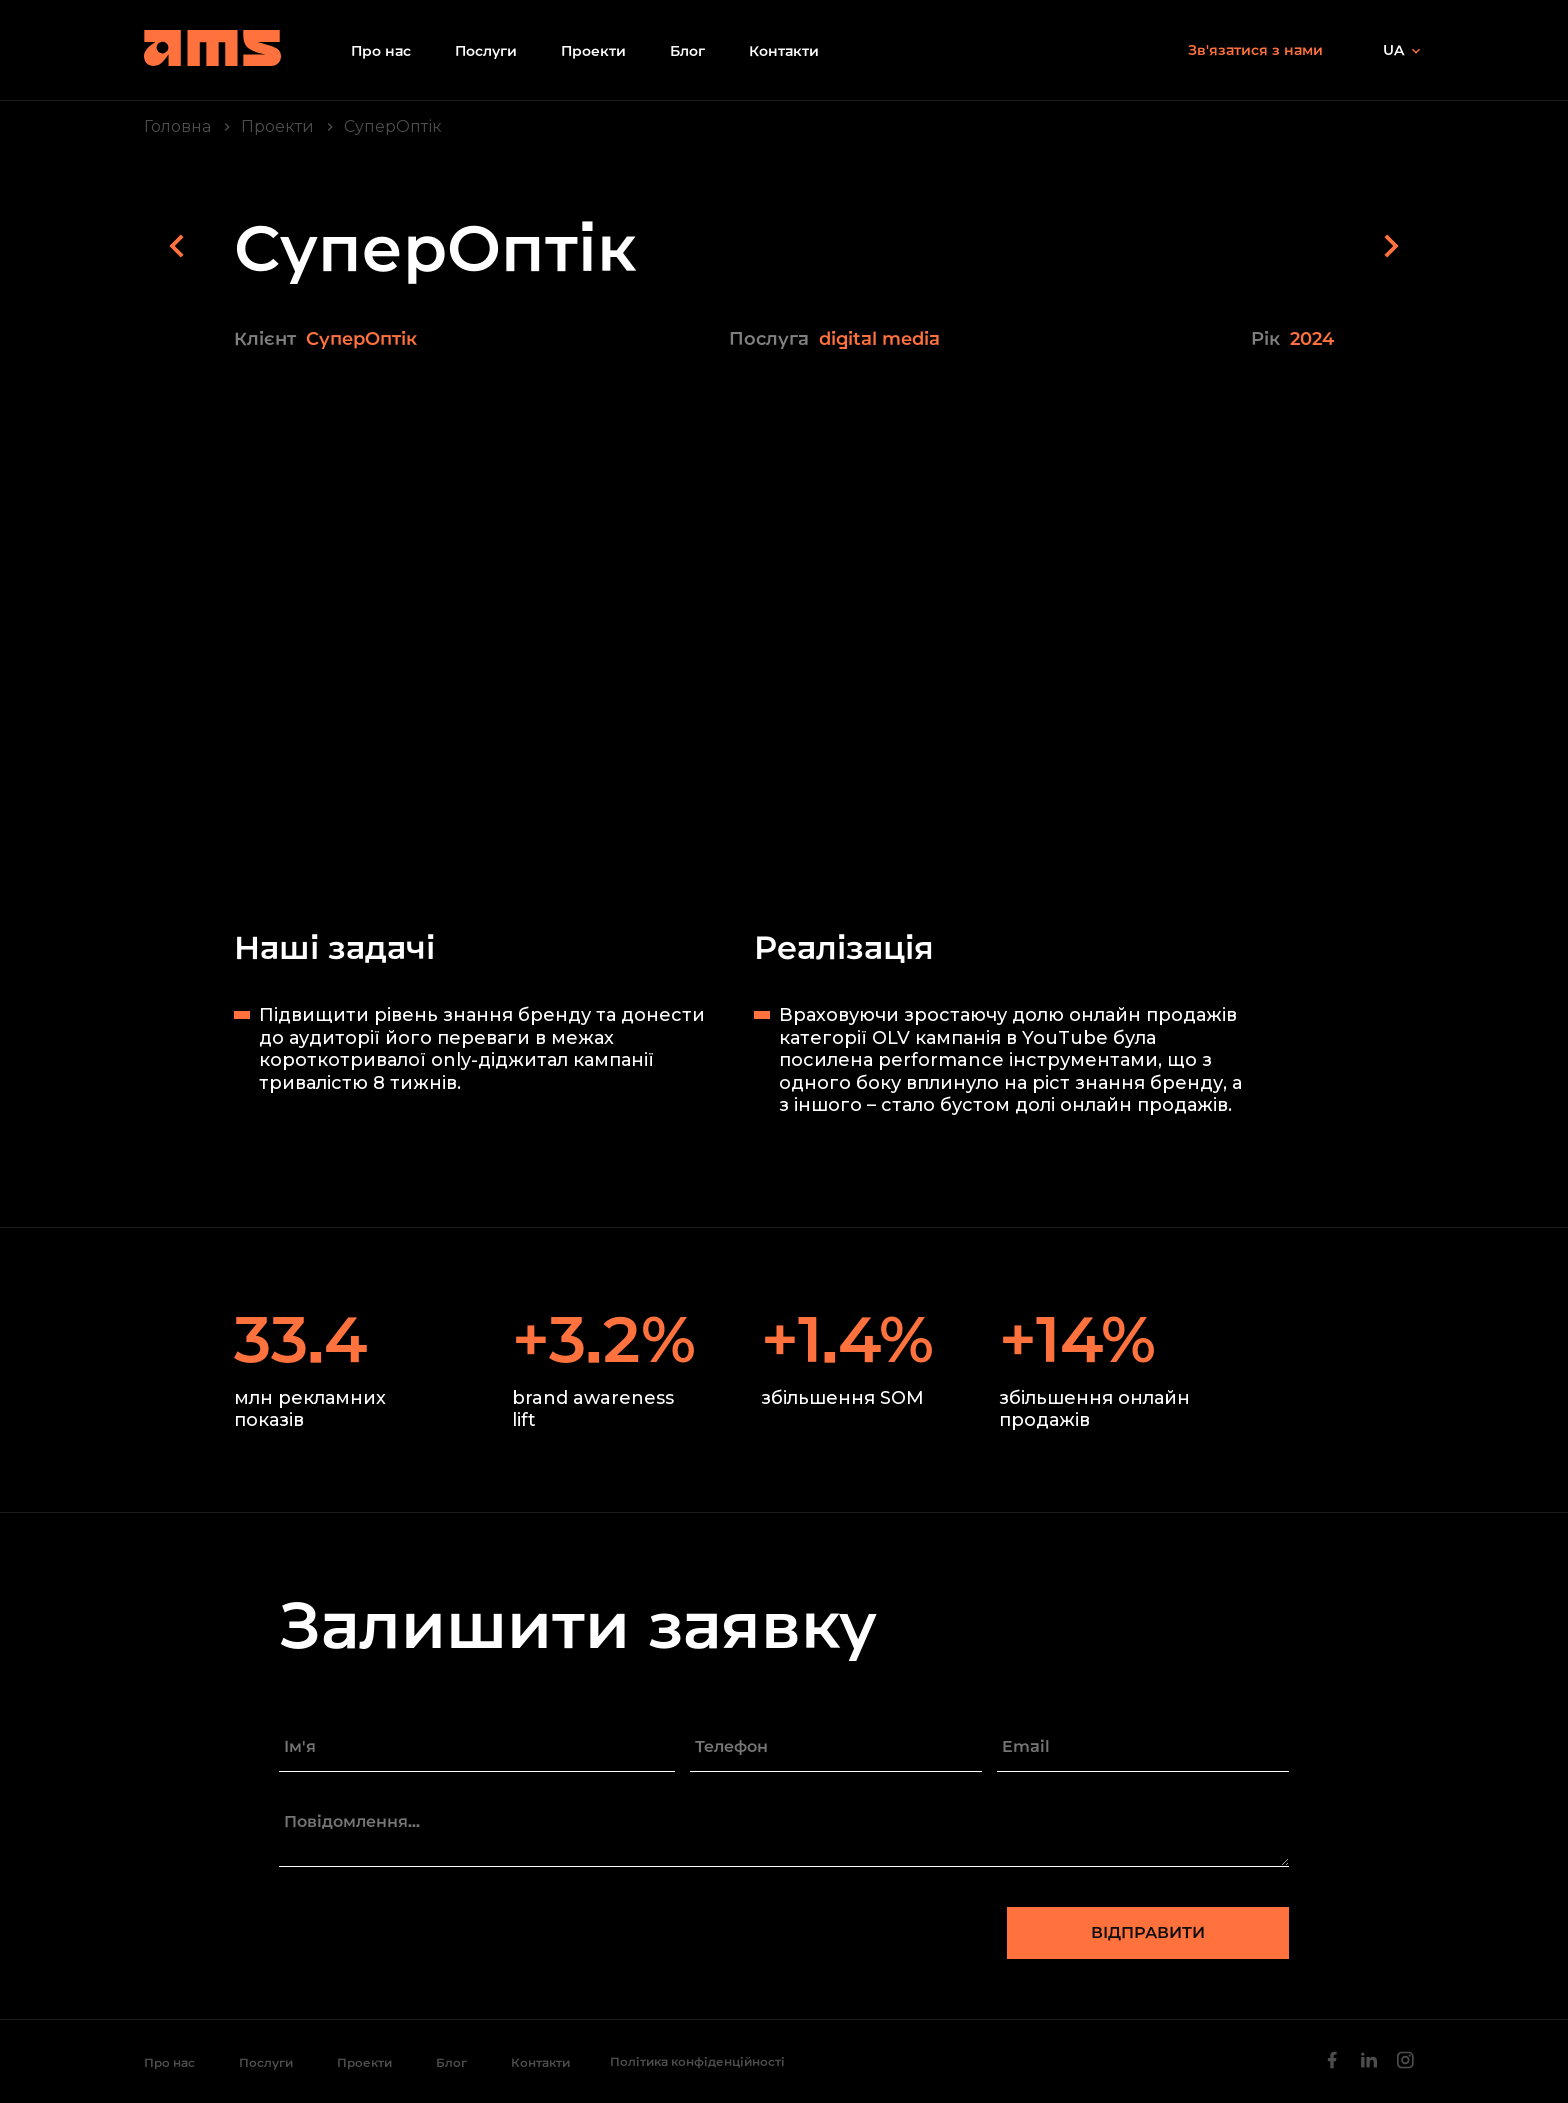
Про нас (381, 51)
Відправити (1148, 1932)
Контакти (784, 51)
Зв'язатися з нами (1255, 50)
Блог (687, 51)
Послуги (486, 51)
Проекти (593, 51)
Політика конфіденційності (697, 2061)
